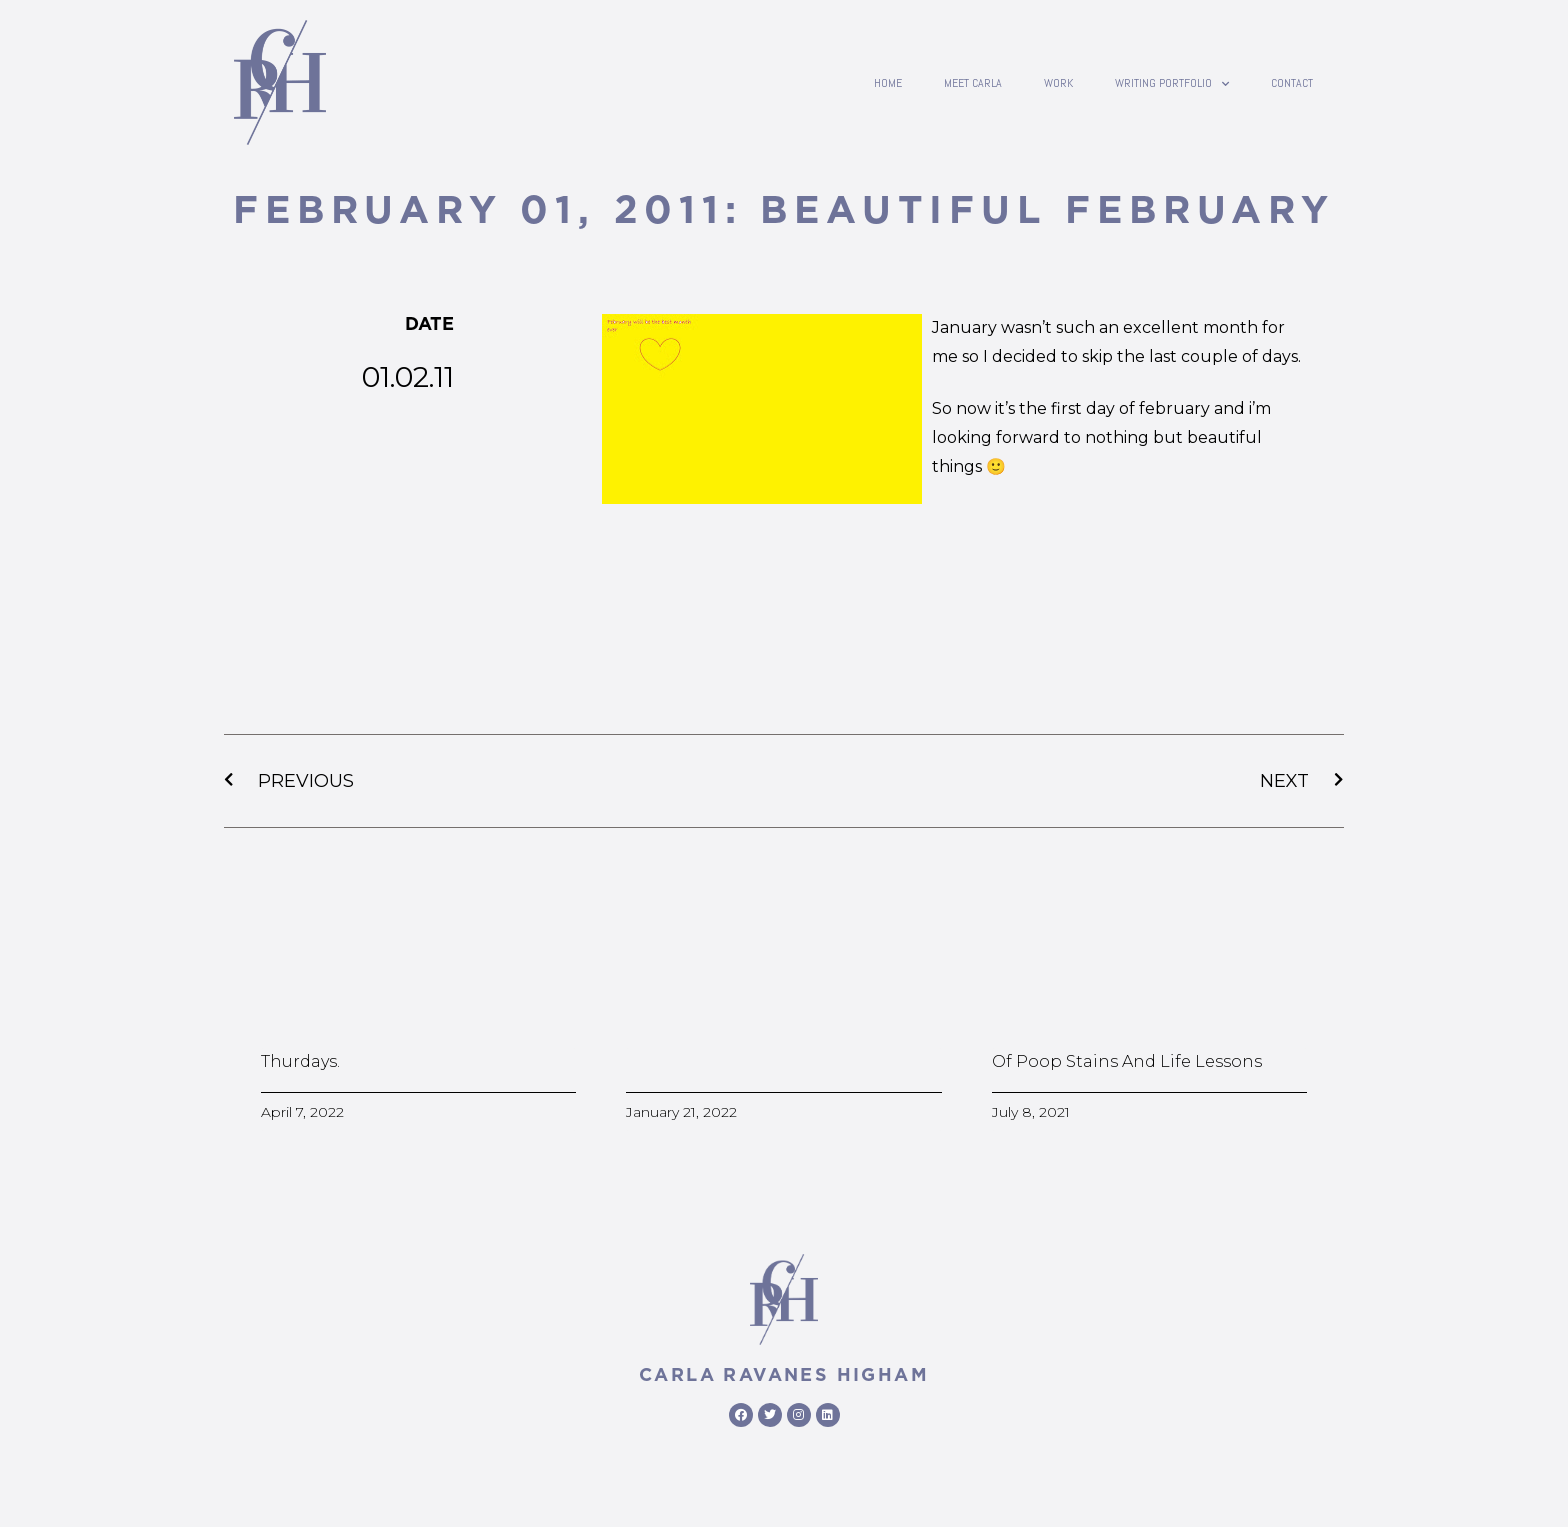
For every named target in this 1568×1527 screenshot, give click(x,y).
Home (888, 83)
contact (1292, 83)
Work (1058, 83)
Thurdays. (300, 1061)
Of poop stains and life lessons (1127, 1061)
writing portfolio (1172, 83)
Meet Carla (973, 83)
